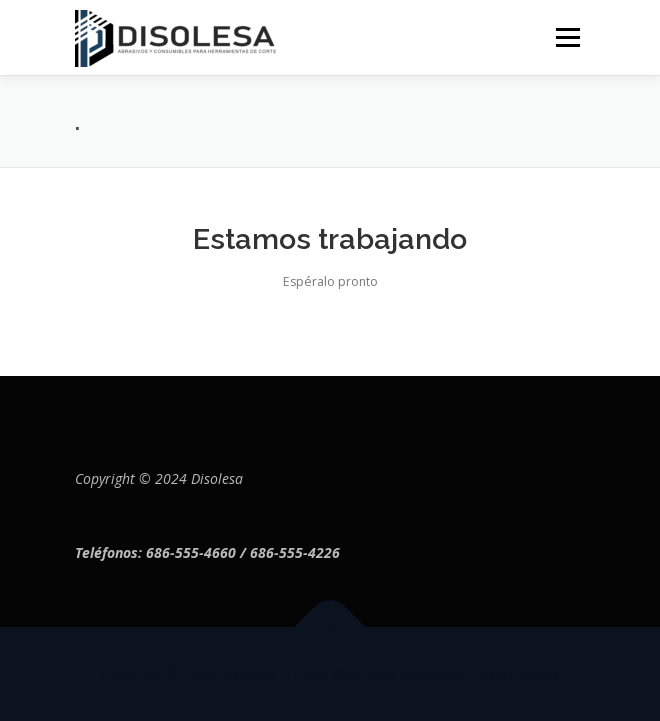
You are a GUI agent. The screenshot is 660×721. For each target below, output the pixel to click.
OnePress (364, 673)
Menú (566, 37)
